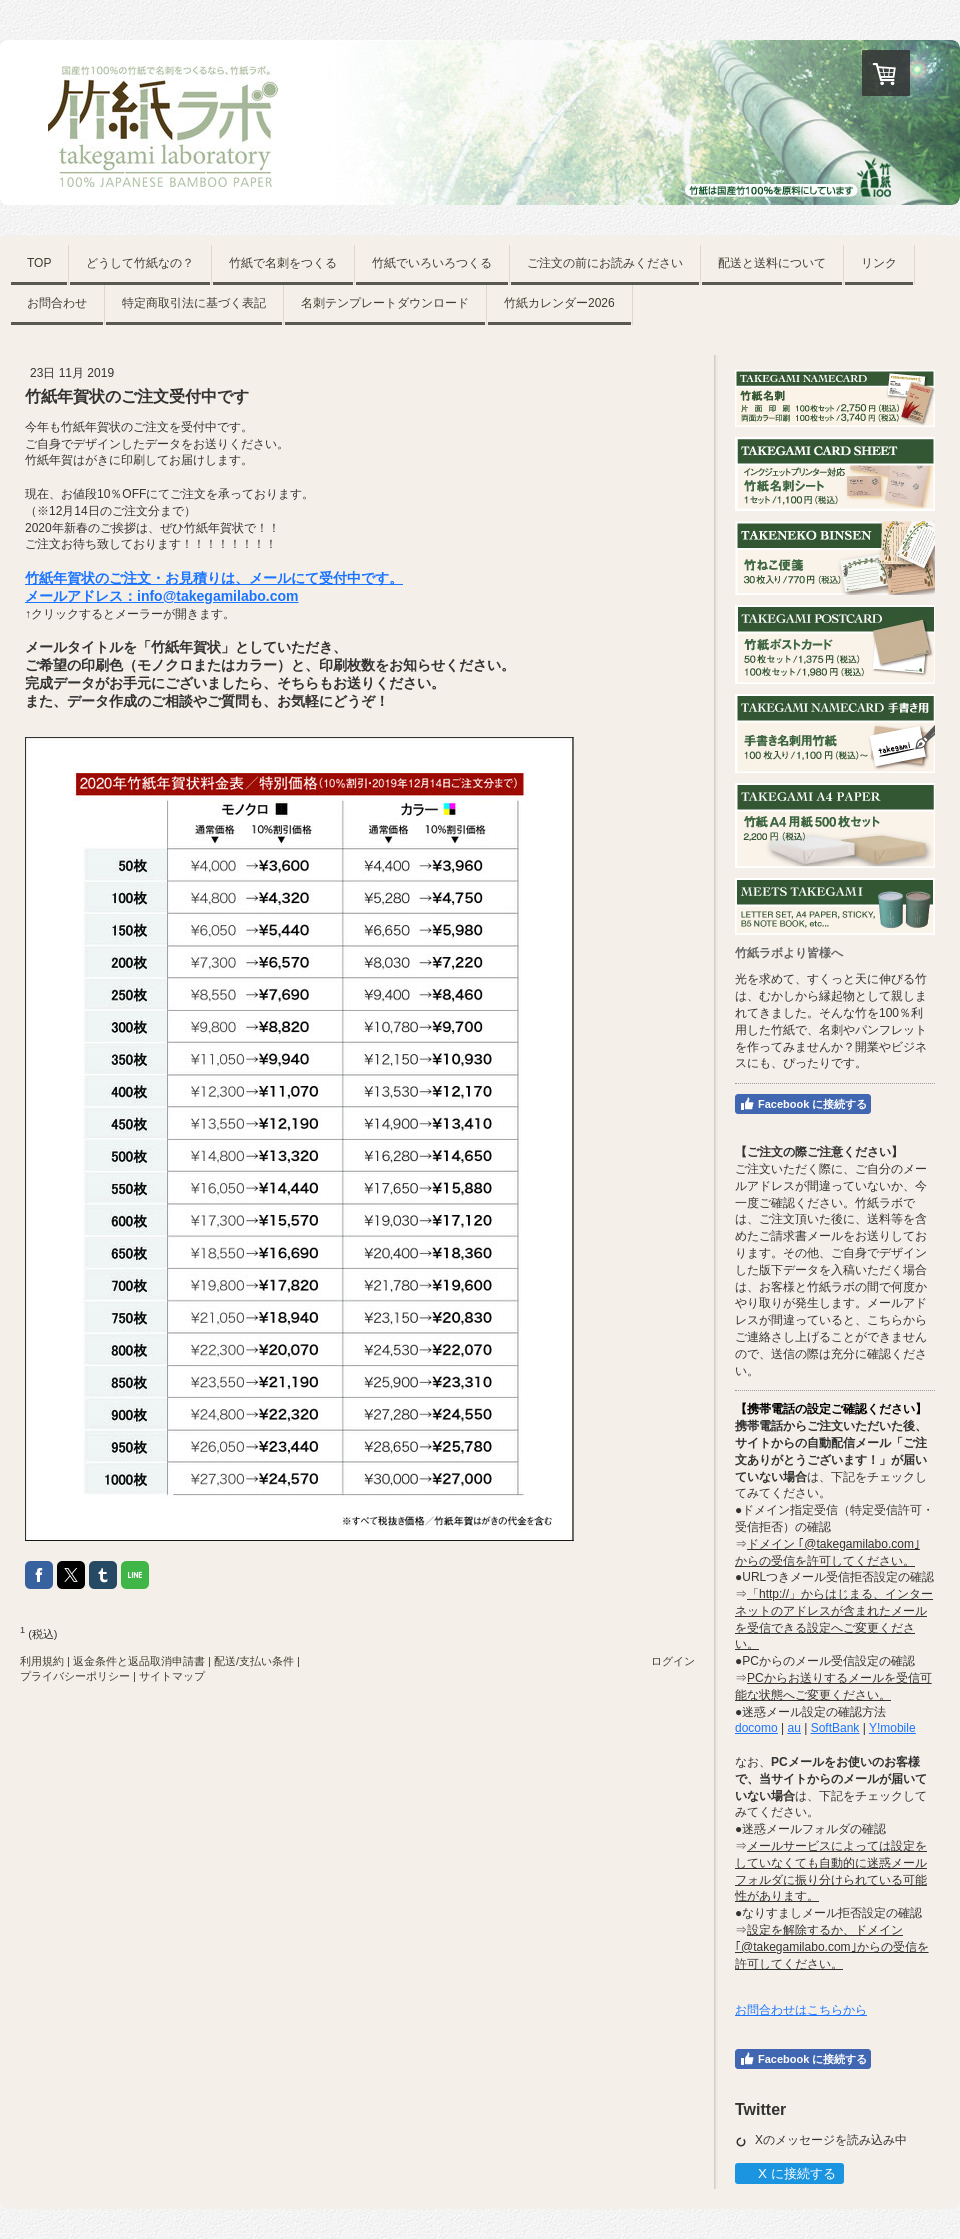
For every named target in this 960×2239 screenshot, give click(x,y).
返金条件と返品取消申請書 (139, 1661)
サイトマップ (172, 1676)
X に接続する (788, 2173)
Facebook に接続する (803, 1104)
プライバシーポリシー (75, 1676)
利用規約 (42, 1661)
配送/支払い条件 (254, 1661)
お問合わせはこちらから (801, 2010)
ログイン (673, 1661)
